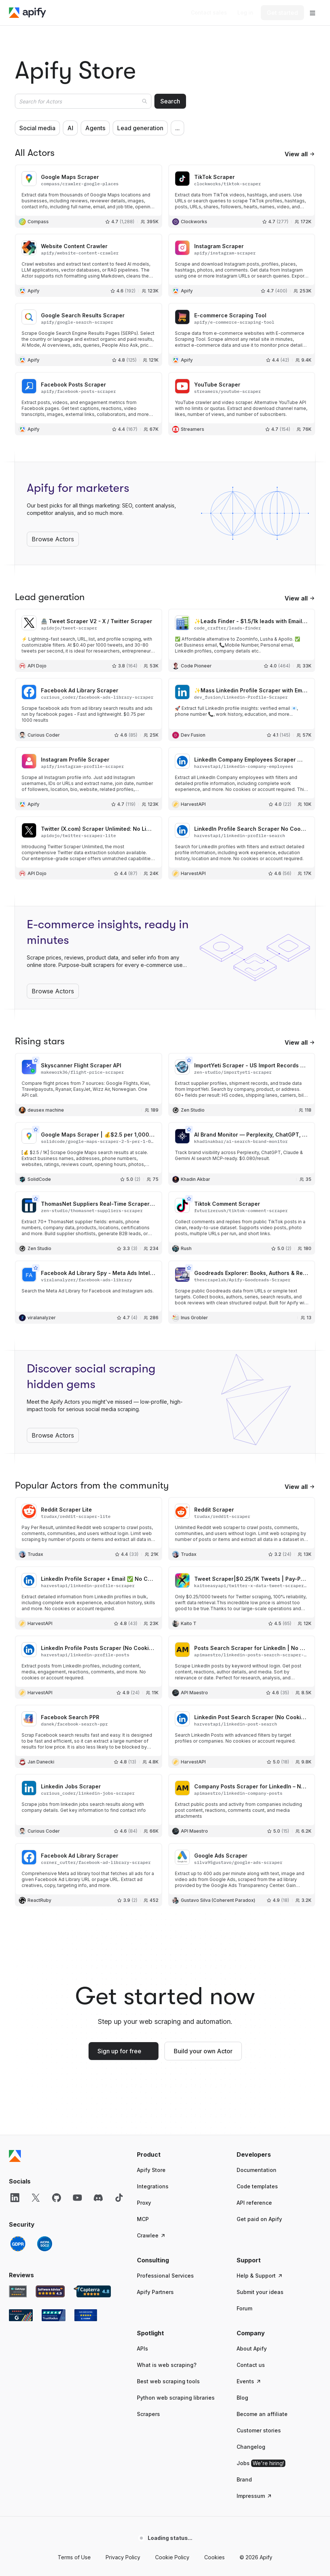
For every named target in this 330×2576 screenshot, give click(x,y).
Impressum (254, 2496)
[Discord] (98, 2198)
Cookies (214, 2557)
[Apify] (27, 12)
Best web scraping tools (168, 2381)
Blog (242, 2397)
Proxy (144, 2202)
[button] (179, 2154)
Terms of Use (74, 2557)
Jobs (261, 2463)
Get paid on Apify (259, 2219)
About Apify (252, 2348)
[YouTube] (77, 2198)
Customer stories (259, 2430)
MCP (143, 2219)
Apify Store (151, 2170)
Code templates (257, 2186)
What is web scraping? (166, 2365)
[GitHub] (57, 2198)
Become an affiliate (262, 2414)
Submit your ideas (260, 2292)
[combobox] (83, 101)
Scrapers (148, 2414)
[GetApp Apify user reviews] (18, 2291)
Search (170, 101)
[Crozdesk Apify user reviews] (85, 2315)
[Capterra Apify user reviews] (92, 2291)
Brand (244, 2479)
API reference (254, 2202)
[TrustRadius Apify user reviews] (53, 2315)
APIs (142, 2348)
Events (249, 2381)
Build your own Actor (203, 2051)
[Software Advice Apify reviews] (50, 2291)
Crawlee (151, 2235)
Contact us (251, 2365)
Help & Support (260, 2275)
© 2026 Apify (256, 2557)
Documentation (256, 2170)
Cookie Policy (172, 2557)
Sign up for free (119, 2051)
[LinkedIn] (15, 2198)
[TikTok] (119, 2198)
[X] (36, 2198)
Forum (244, 2308)
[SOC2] (45, 2244)
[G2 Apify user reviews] (21, 2315)
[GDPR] (18, 2244)
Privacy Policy (123, 2557)
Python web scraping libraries (176, 2397)
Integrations (153, 2186)
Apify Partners (155, 2292)
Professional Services (165, 2275)
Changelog (251, 2447)
